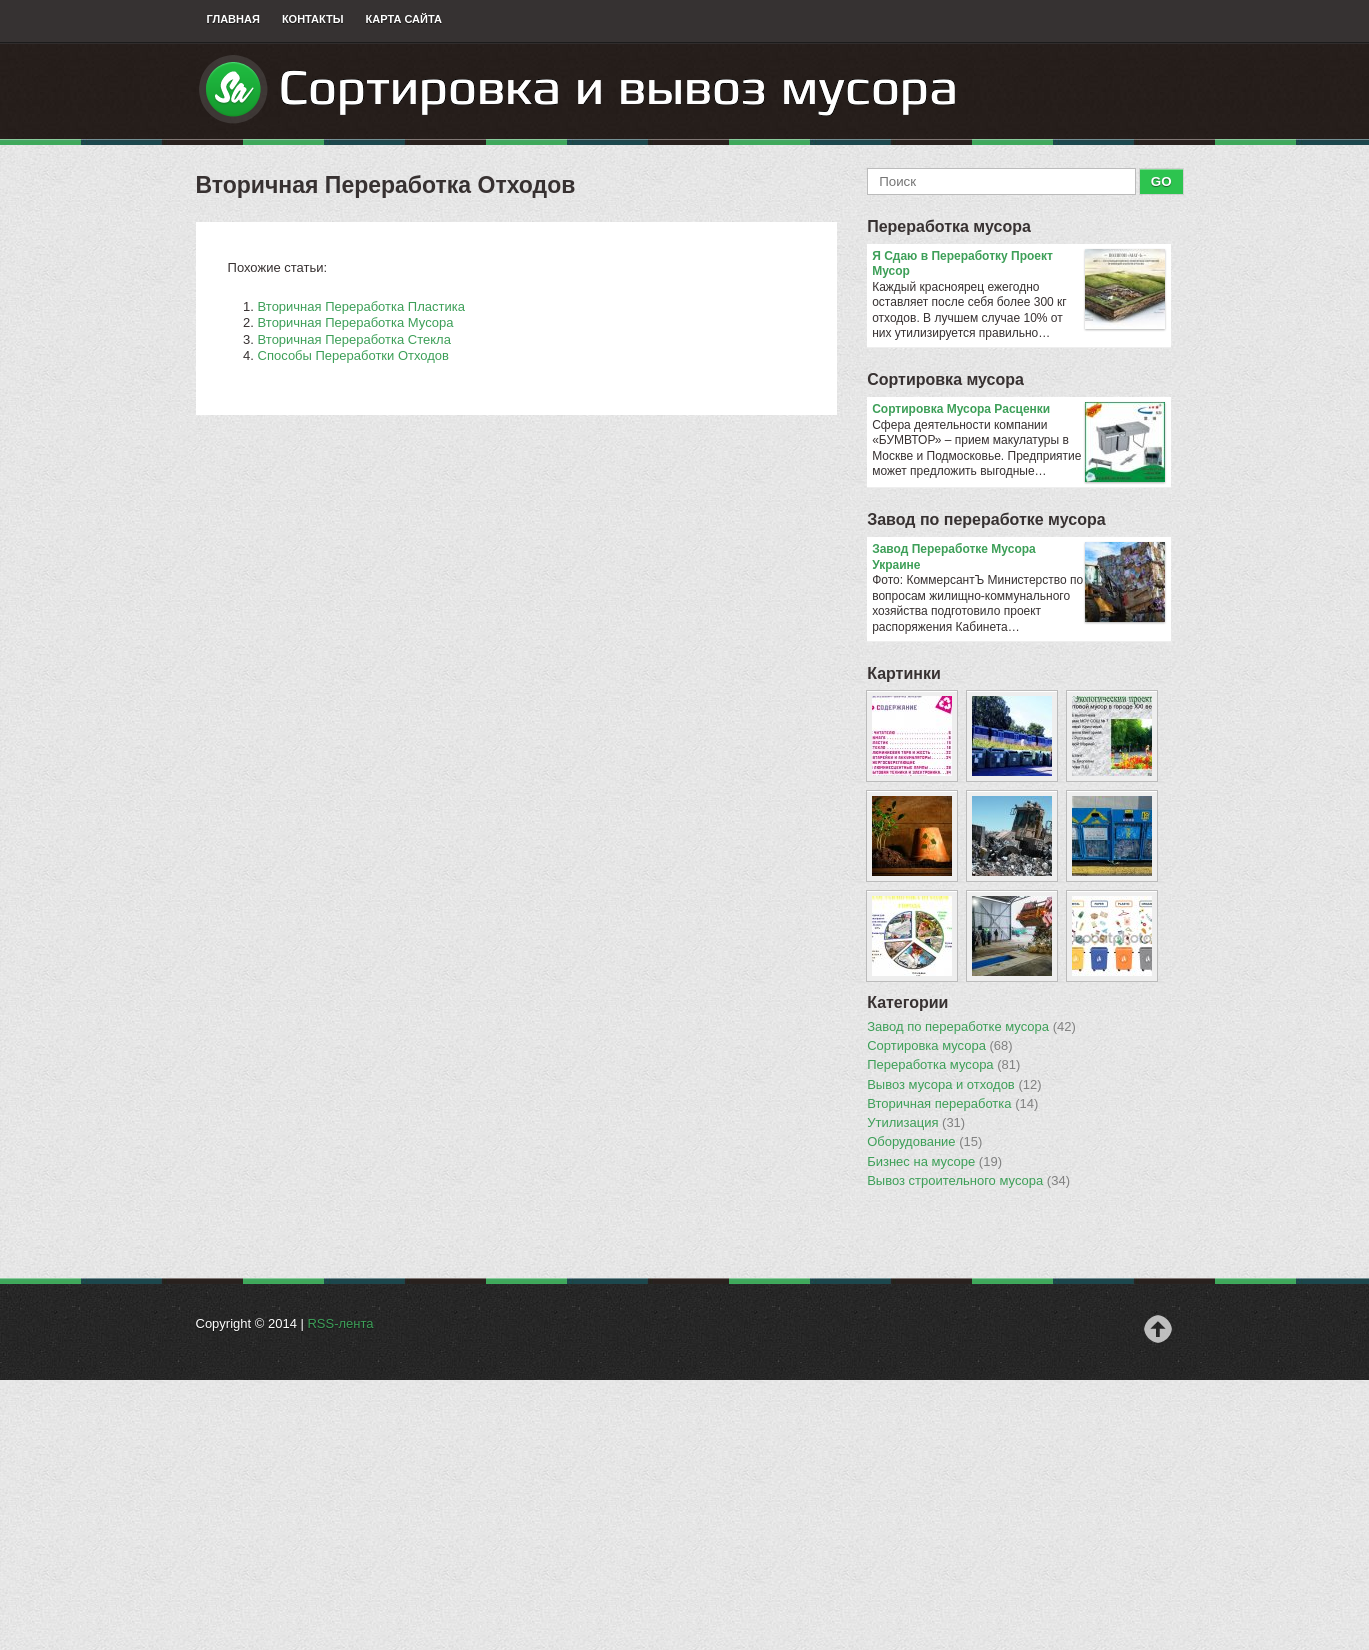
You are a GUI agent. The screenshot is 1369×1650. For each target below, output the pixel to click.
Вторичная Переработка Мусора (356, 322)
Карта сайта (404, 19)
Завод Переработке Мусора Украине (1018, 557)
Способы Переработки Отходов (353, 355)
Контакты (313, 19)
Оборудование (924, 1142)
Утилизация (916, 1123)
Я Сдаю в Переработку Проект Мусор (1018, 264)
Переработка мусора (949, 226)
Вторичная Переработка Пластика (361, 306)
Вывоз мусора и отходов (954, 1085)
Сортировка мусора (945, 379)
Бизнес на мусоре (934, 1162)
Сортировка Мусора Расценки (1018, 410)
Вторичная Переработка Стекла (354, 339)
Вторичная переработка (952, 1104)
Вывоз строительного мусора (968, 1181)
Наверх (1158, 1329)
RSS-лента (340, 1323)
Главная (233, 19)
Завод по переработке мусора (986, 519)
